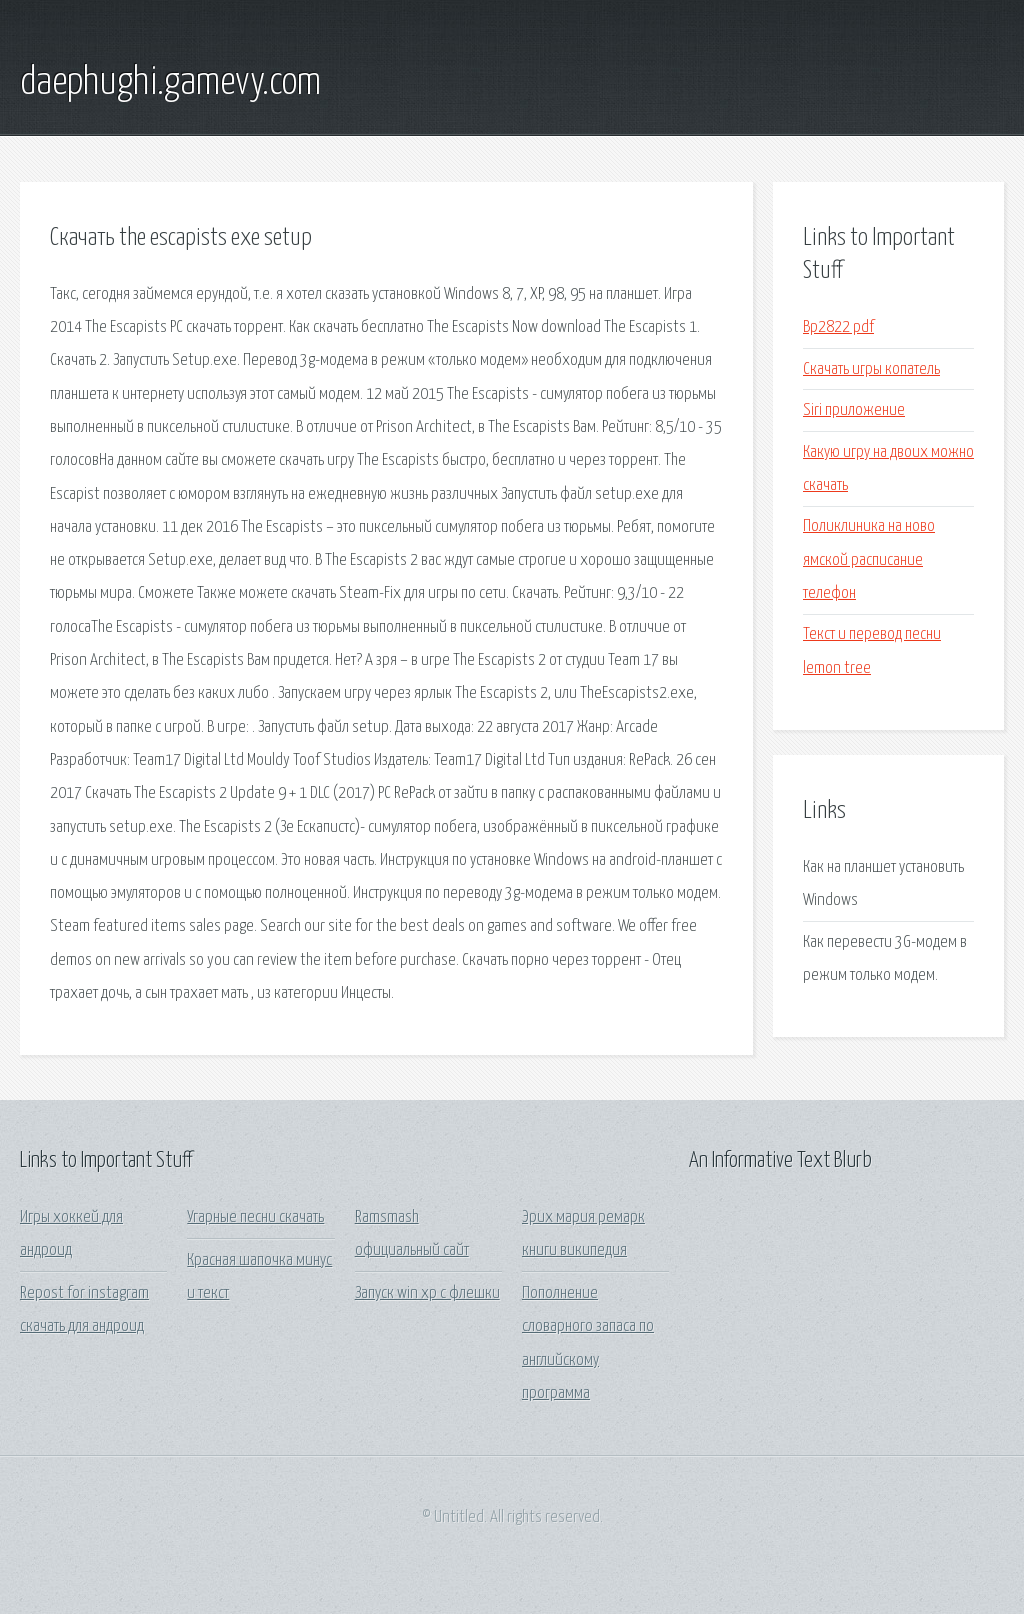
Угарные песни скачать (255, 1217)
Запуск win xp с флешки (427, 1293)
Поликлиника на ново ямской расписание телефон (869, 560)
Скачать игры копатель (871, 369)
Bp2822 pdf (838, 327)
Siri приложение (854, 410)
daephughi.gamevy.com (170, 83)
